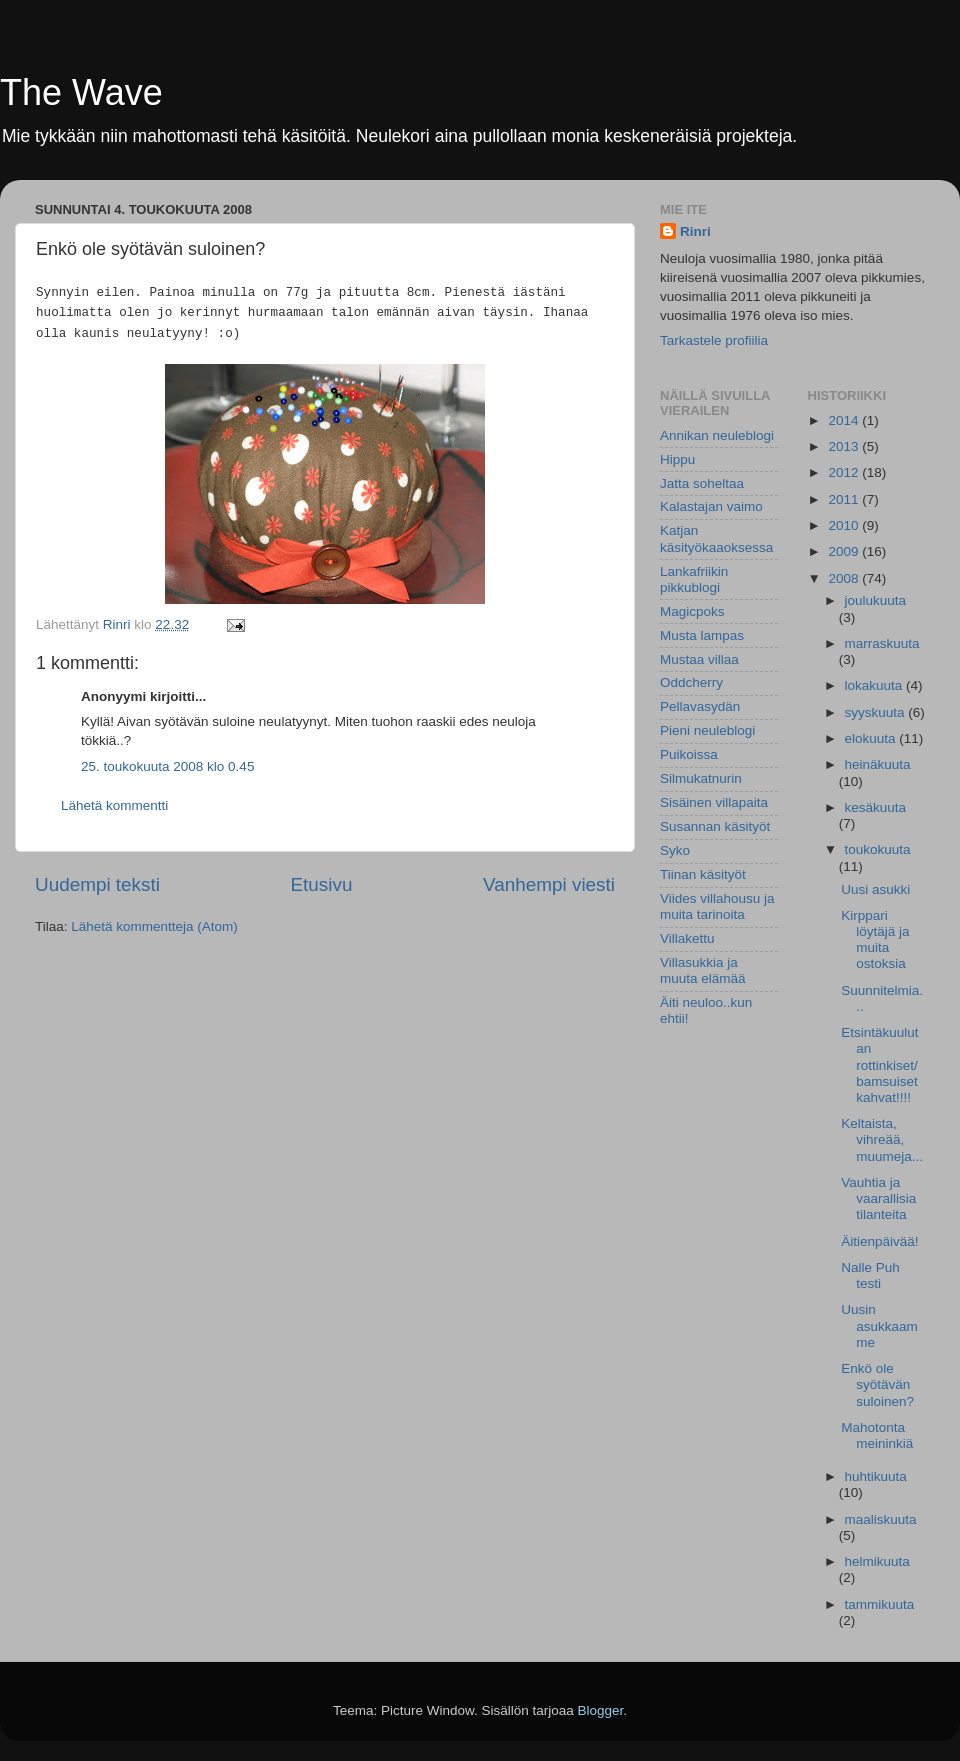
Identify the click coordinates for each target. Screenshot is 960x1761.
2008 (845, 578)
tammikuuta (880, 1604)
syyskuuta (877, 712)
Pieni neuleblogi (707, 730)
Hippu (677, 459)
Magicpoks (692, 611)
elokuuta (872, 738)
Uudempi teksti (97, 884)
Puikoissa (689, 754)
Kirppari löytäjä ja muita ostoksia (875, 940)
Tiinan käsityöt (703, 874)
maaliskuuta (881, 1519)
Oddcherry (691, 682)
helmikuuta (877, 1561)
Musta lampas (702, 635)
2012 (845, 472)
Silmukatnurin (701, 778)
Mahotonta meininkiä (877, 1435)
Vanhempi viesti (549, 884)
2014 (845, 420)
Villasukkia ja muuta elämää (703, 970)
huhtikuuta (876, 1476)
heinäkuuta (878, 764)
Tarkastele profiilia (714, 340)
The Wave (81, 92)
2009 (845, 551)
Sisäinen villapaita (714, 802)
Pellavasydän (700, 706)
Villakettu (687, 938)
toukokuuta (878, 849)
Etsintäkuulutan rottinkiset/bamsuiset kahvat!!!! (879, 1065)
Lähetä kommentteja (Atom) (154, 926)
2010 (845, 525)
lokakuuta (876, 685)
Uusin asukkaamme (879, 1325)
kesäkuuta (876, 807)
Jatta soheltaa (702, 483)
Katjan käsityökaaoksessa (716, 538)
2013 (845, 446)
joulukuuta (876, 600)
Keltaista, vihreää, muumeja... (882, 1139)
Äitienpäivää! (879, 1241)
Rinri (695, 231)
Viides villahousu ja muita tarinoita (717, 906)
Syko (675, 850)
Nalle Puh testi (870, 1275)
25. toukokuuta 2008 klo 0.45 (167, 766)
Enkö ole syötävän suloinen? (877, 1384)
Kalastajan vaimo (711, 506)
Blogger (601, 1710)
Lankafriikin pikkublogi (694, 579)
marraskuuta (882, 643)
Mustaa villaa (699, 659)
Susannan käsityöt (715, 826)
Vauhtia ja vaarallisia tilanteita (878, 1198)
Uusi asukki (875, 889)
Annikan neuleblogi (717, 435)
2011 (845, 499)
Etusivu (322, 884)
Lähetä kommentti (114, 805)
